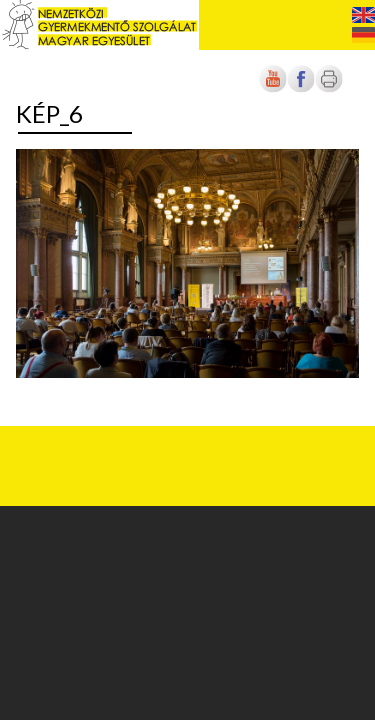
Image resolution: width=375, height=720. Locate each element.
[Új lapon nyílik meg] (301, 88)
